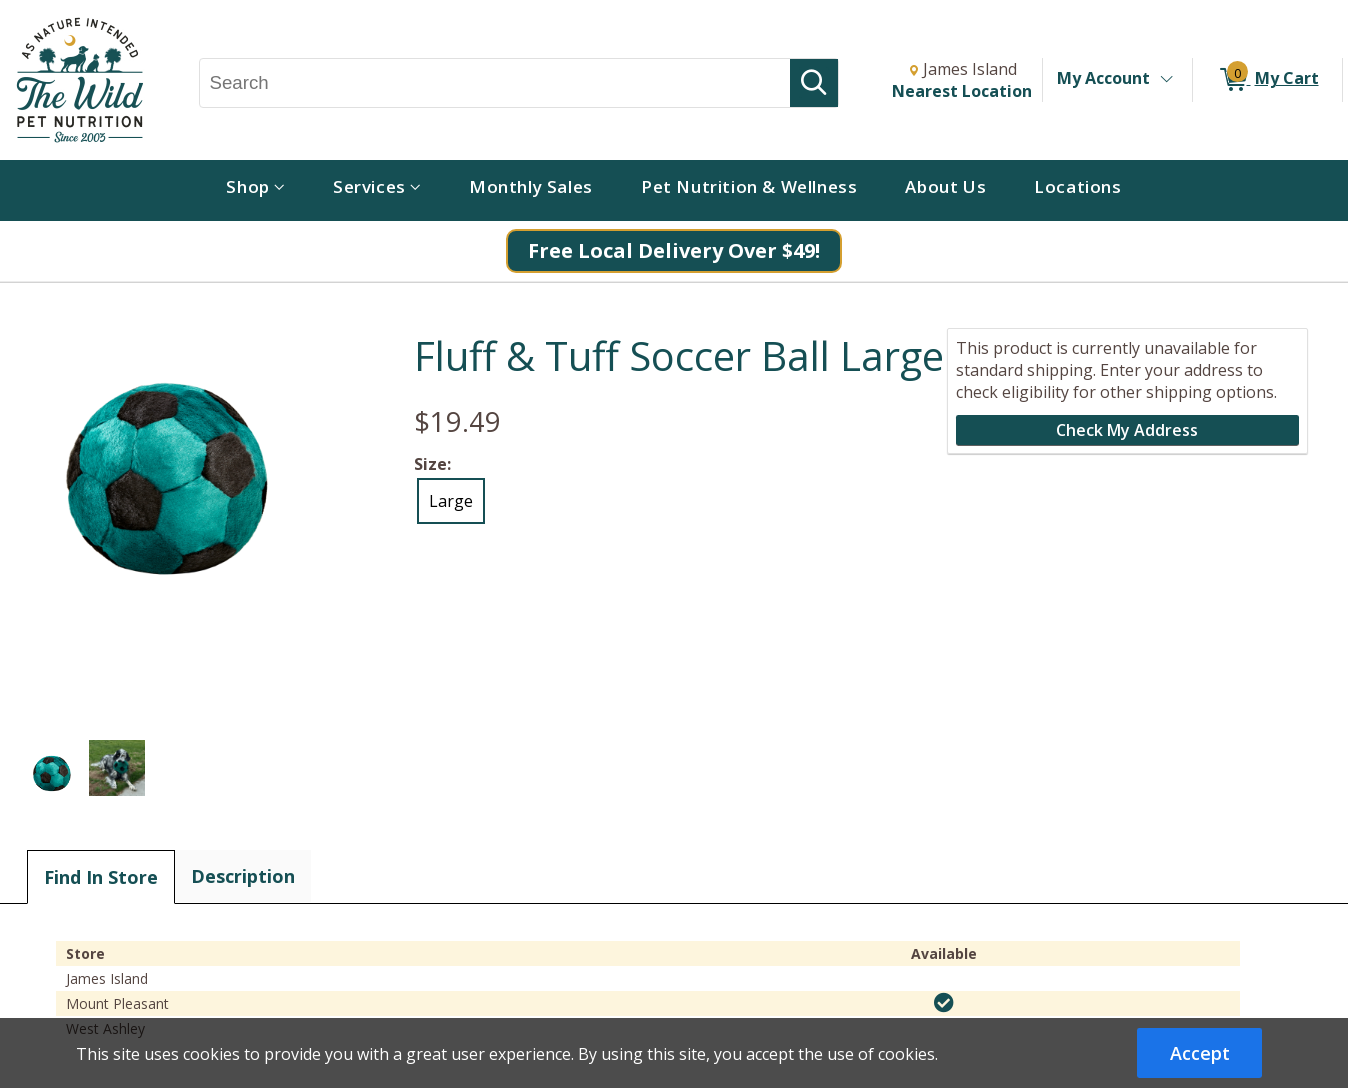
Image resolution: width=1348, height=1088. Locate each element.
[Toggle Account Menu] (1166, 80)
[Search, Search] (495, 83)
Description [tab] (243, 876)
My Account (1103, 78)
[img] (944, 1003)
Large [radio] (451, 501)
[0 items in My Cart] (1267, 80)
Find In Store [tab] (101, 877)
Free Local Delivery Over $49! (674, 250)
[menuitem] (255, 190)
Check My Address (1127, 430)
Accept (1200, 1053)
